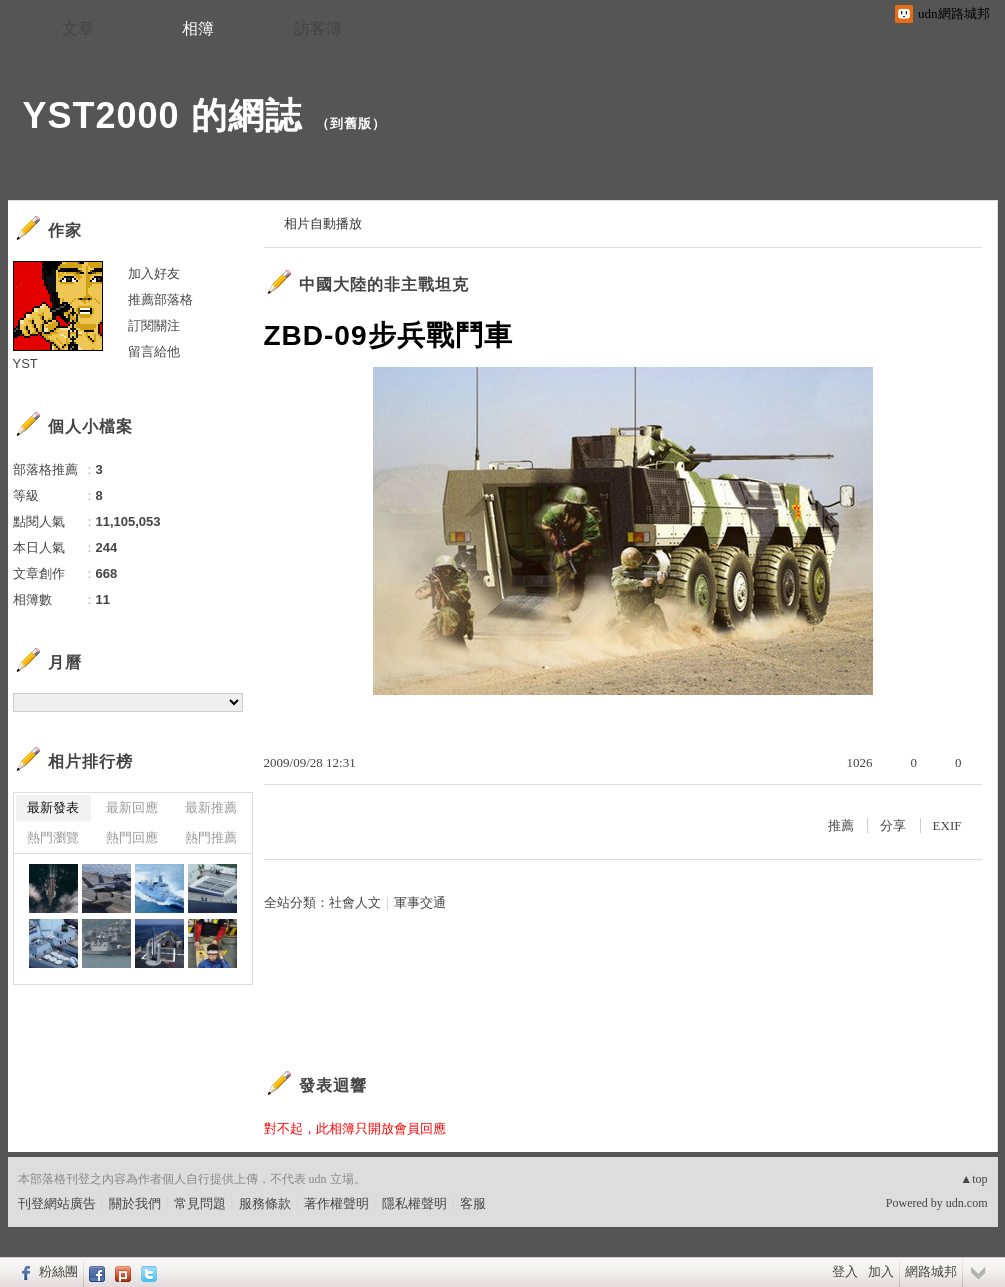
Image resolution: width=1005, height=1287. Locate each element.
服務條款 (265, 1203)
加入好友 (154, 273)
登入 (845, 1271)
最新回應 (132, 807)
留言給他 (154, 351)
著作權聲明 (336, 1203)
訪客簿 (318, 28)
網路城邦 (931, 1271)
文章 (78, 28)
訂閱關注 (154, 325)
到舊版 (351, 123)
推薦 (841, 825)
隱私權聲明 (414, 1203)
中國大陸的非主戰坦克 (384, 284)
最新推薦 (211, 807)
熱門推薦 (211, 837)
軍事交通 (420, 902)
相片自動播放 (323, 223)
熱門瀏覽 (53, 837)
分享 (893, 825)
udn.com (967, 1203)
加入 (881, 1271)
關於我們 (135, 1203)
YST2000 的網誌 (162, 115)
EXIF (947, 825)
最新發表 (53, 807)
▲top (973, 1179)
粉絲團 (58, 1271)
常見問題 (200, 1203)
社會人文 (355, 902)
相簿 (198, 28)
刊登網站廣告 (57, 1203)
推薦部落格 (160, 299)
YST (25, 363)
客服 (473, 1203)
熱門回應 (132, 837)
